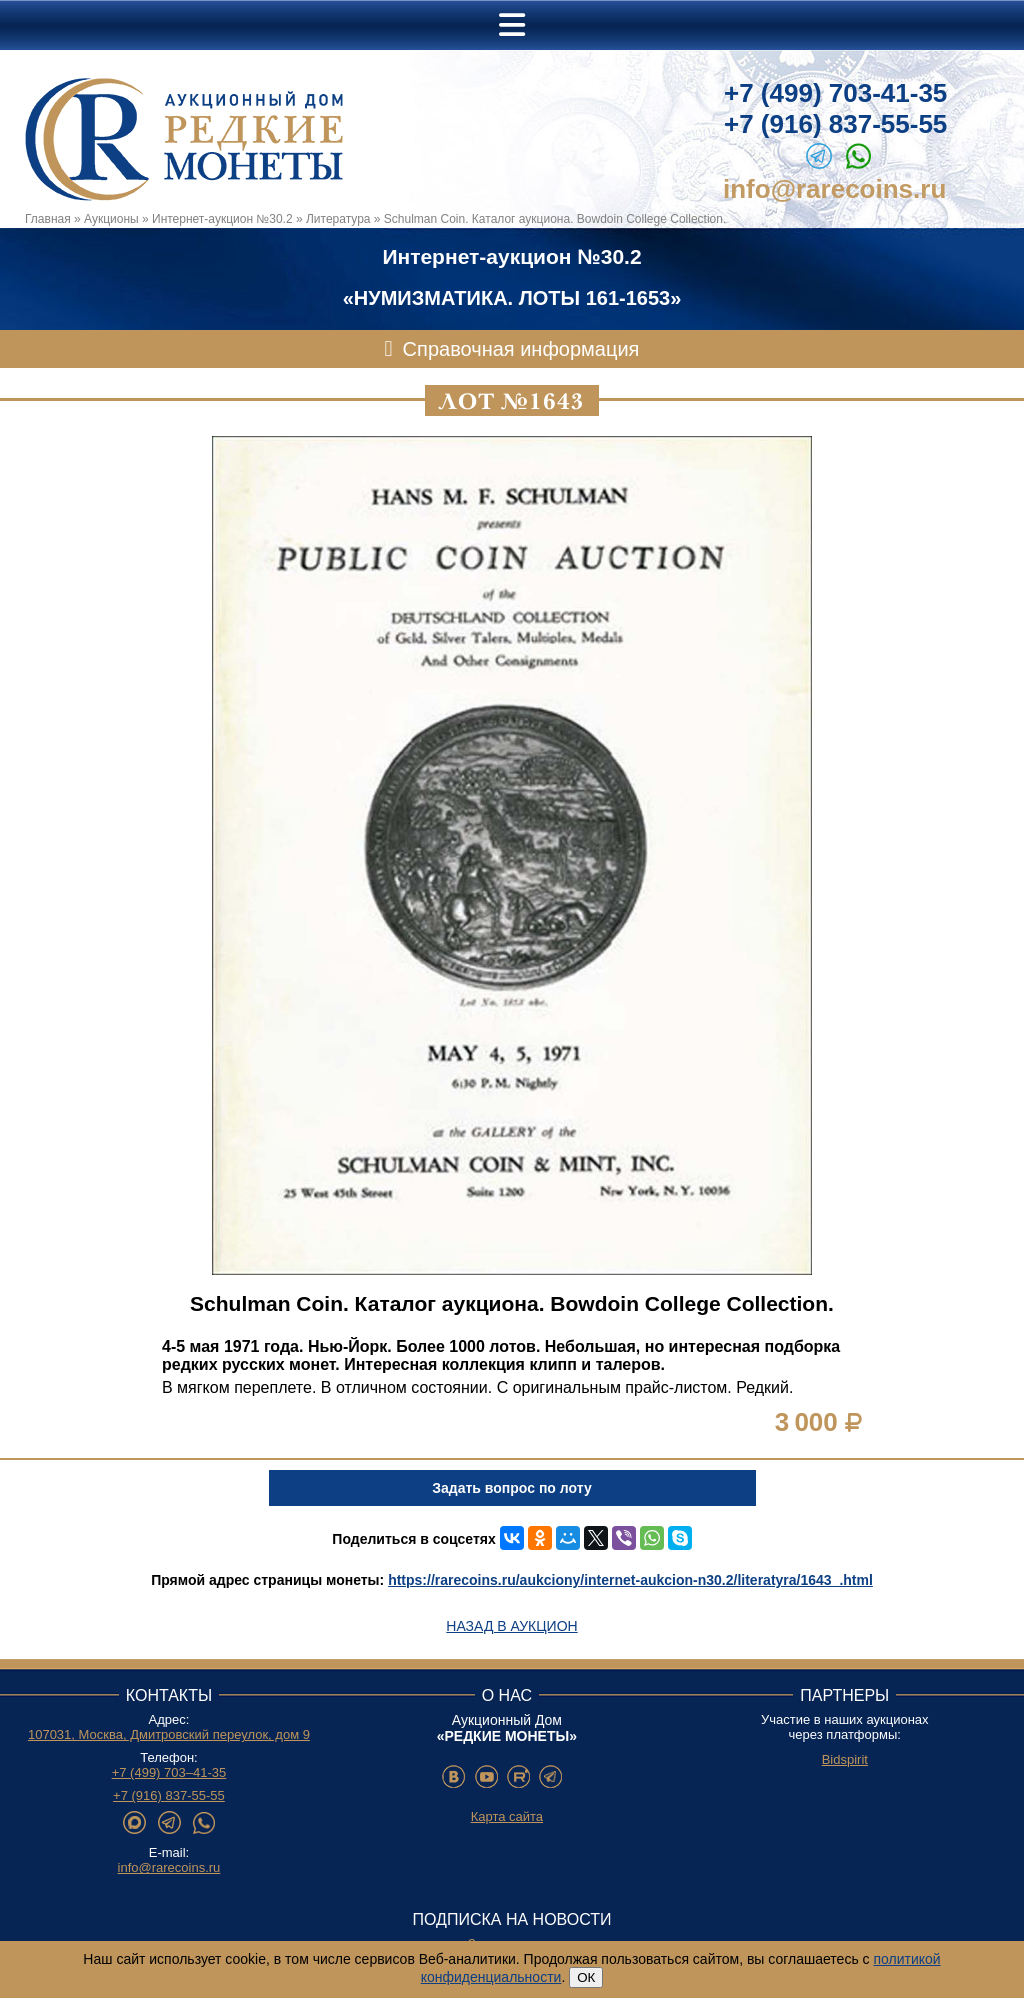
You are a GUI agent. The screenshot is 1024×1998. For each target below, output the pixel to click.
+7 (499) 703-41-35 (835, 93)
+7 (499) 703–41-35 (169, 1772)
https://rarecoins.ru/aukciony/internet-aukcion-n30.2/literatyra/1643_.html (630, 1580)
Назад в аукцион (511, 1626)
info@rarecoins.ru (834, 189)
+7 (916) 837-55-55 (835, 124)
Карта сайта (507, 1816)
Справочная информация (521, 349)
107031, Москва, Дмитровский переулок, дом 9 (169, 1734)
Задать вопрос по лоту (511, 1488)
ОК (586, 1977)
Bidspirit (845, 1759)
